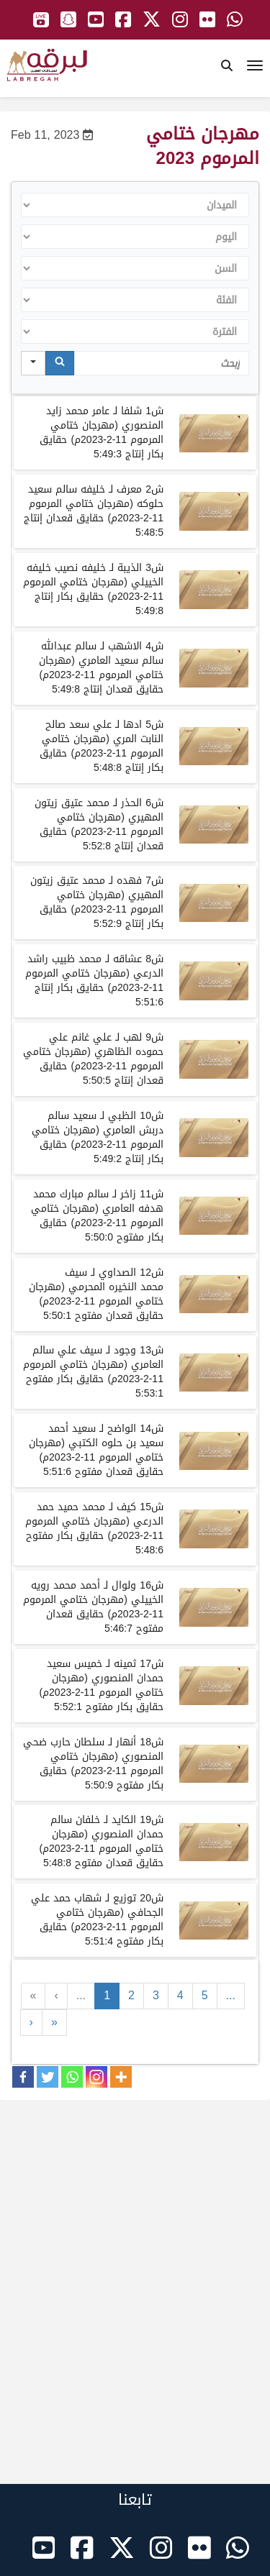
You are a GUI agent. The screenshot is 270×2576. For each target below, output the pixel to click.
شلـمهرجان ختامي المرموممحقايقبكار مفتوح (97, 1215)
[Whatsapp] (72, 2077)
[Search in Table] (162, 363)
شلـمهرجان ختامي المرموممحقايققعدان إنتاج (93, 511)
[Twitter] (47, 2077)
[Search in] (33, 363)
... (81, 1995)
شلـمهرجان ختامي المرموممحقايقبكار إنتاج (101, 432)
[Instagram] (96, 2077)
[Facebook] (23, 2077)
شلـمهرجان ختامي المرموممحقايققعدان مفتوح (96, 1294)
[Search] (59, 363)
